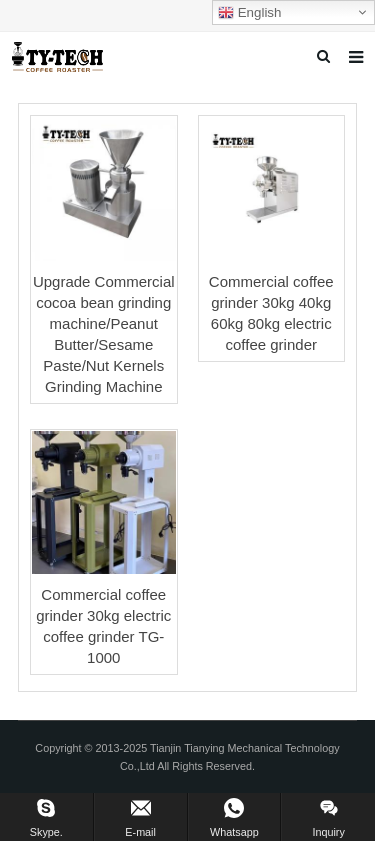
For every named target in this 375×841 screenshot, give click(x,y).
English (249, 13)
